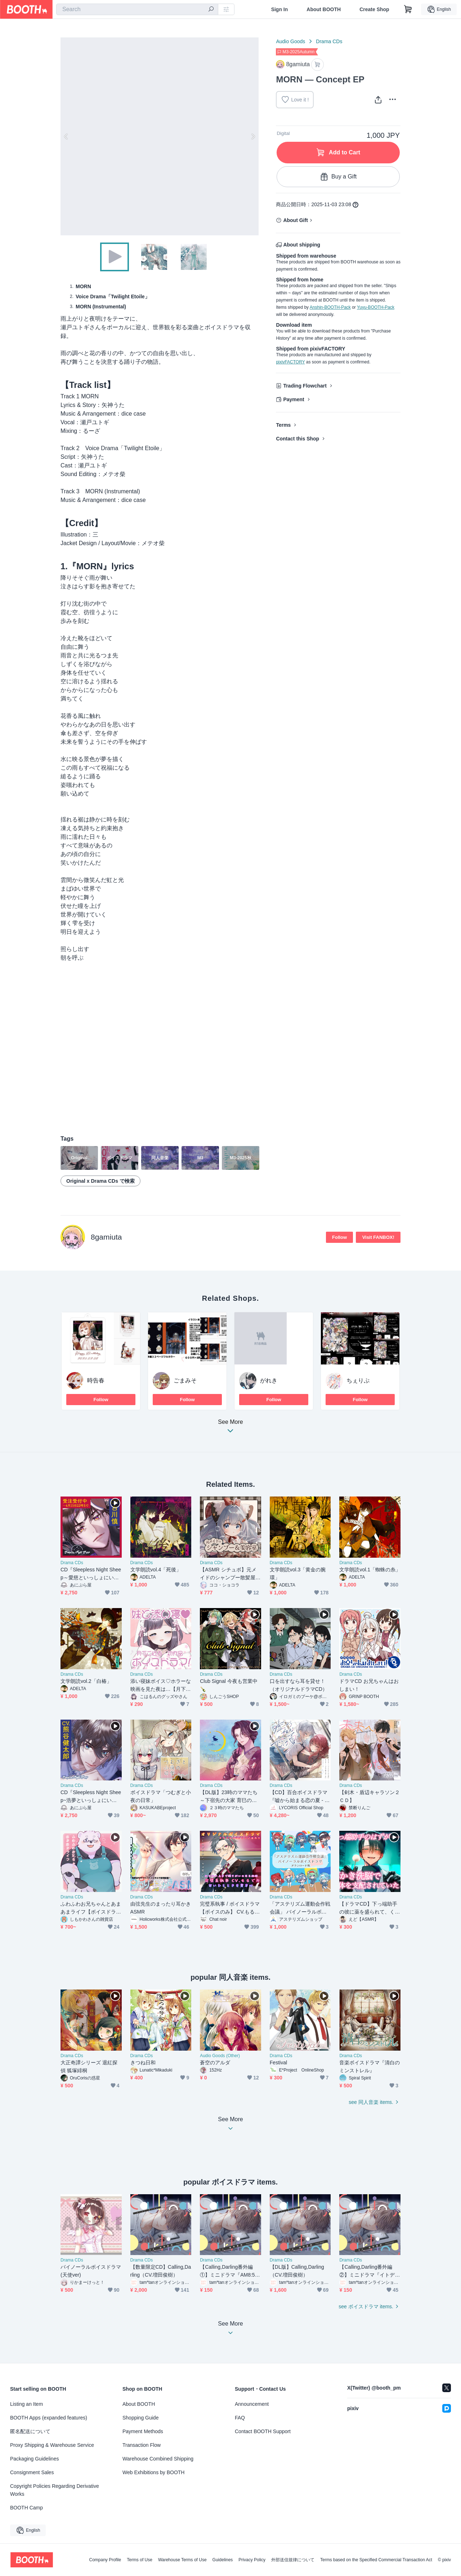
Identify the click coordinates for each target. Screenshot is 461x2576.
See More (230, 1428)
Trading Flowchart (305, 386)
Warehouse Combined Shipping (157, 2459)
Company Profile (105, 2560)
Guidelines (222, 2560)
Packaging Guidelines (34, 2459)
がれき (268, 1380)
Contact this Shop (297, 439)
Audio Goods (290, 41)
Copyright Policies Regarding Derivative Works (54, 2490)
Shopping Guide (140, 2418)
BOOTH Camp (26, 2508)
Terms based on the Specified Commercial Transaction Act (376, 2560)
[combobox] (137, 9)
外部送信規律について (292, 2560)
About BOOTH (323, 9)
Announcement (252, 2404)
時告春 (95, 1380)
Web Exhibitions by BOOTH (153, 2472)
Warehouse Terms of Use (182, 2560)
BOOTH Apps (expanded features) (48, 2418)
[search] (211, 10)
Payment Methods (142, 2431)
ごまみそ (185, 1380)
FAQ (240, 2418)
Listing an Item (26, 2404)
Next (253, 136)
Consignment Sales (32, 2472)
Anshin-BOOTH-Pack (330, 307)
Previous (66, 136)
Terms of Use (139, 2560)
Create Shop (374, 9)
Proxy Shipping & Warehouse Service (52, 2445)
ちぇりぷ (358, 1380)
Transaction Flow (141, 2445)
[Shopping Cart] (408, 9)
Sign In (279, 9)
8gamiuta (106, 1237)
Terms (283, 425)
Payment (293, 399)
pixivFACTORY (290, 362)
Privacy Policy (251, 2560)
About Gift (295, 220)
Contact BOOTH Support (263, 2431)
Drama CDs (329, 41)
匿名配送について (30, 2431)
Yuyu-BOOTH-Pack (375, 307)
